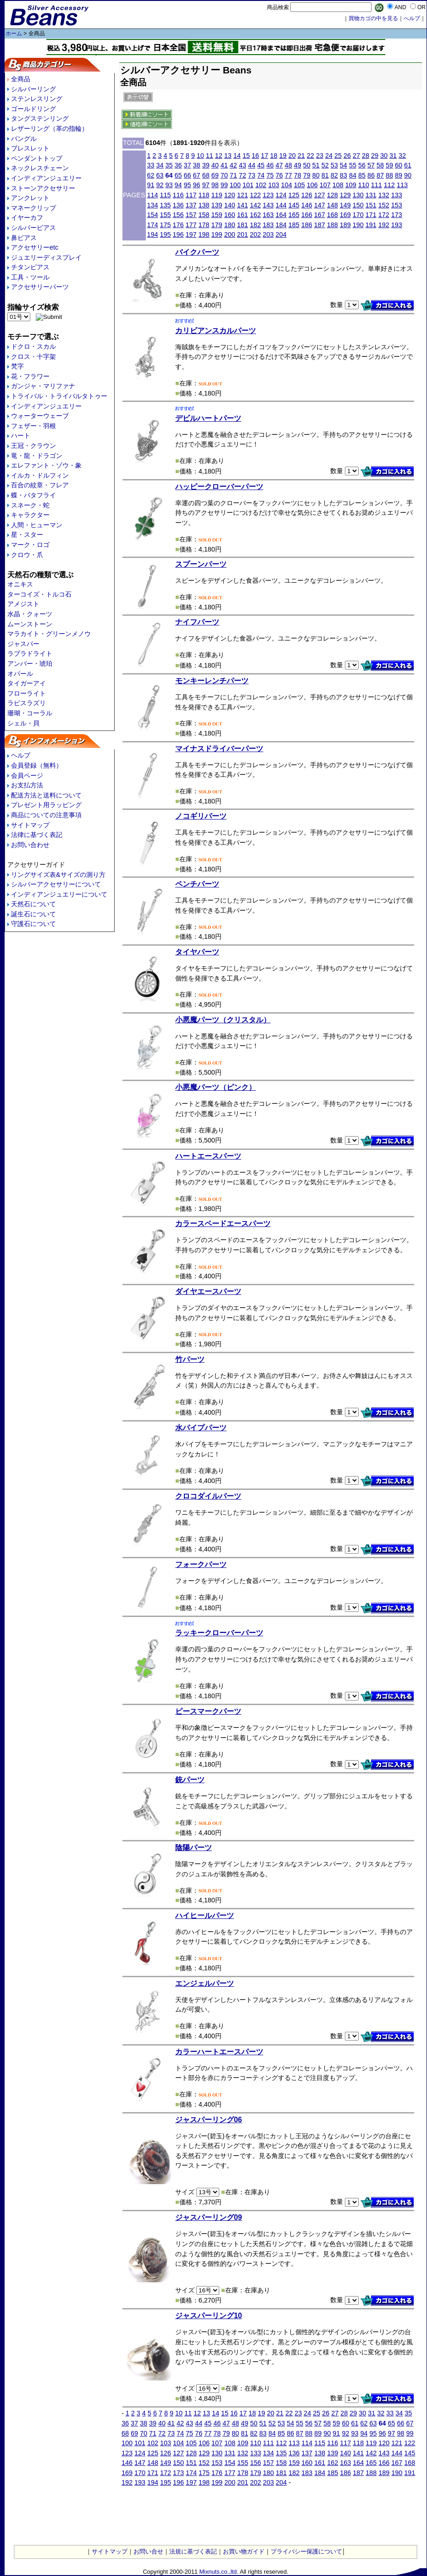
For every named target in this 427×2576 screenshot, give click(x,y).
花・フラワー (30, 376)
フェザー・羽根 (33, 425)
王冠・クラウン (33, 445)
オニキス (20, 584)
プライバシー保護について (306, 2551)
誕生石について (33, 914)
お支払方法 (27, 785)
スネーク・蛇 (30, 505)
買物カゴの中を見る (373, 18)
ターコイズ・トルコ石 (39, 594)
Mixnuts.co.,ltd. (218, 2571)
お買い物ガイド (244, 2551)
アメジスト (23, 604)
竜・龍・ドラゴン (36, 455)
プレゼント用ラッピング (46, 804)
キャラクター (30, 515)
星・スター (27, 534)
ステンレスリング (36, 98)
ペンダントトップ (36, 158)
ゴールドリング (33, 108)
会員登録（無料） (36, 765)
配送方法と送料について (46, 795)
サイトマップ (30, 825)
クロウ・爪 (27, 554)
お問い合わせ (30, 844)
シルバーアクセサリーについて (56, 884)
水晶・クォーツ (29, 614)
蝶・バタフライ (33, 495)
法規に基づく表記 (193, 2551)
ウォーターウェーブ (40, 415)
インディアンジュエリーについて (59, 894)
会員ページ (27, 775)
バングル (24, 138)
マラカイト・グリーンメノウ (49, 633)
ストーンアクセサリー (43, 188)
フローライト (26, 693)
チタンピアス (30, 267)
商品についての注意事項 (46, 815)
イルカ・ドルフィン (40, 475)
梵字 (17, 366)
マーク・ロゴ (30, 544)
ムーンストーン (29, 624)
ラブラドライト (29, 653)
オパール (20, 673)
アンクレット (30, 197)
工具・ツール (30, 277)
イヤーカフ (27, 217)
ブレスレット (30, 148)
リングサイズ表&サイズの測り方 (58, 874)
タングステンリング (40, 118)
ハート (20, 435)
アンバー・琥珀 (29, 663)
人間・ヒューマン (36, 525)
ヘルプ (20, 755)
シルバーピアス (33, 227)
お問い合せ (148, 2551)
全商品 (20, 79)
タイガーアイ (26, 683)
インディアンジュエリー (46, 178)
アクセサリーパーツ (40, 286)
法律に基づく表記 (36, 834)
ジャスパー (23, 643)
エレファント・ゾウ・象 (46, 465)
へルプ (412, 18)
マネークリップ (33, 208)
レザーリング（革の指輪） (49, 128)
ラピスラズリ (26, 703)
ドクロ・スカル (33, 346)
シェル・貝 (23, 723)
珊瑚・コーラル (29, 713)
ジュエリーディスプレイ (46, 257)
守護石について (33, 923)
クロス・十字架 (33, 356)
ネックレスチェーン (40, 168)
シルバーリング (33, 89)
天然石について (33, 904)
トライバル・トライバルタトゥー (59, 396)
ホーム (14, 33)
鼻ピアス (24, 237)
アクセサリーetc (34, 247)
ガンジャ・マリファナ (43, 386)
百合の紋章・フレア (40, 485)
